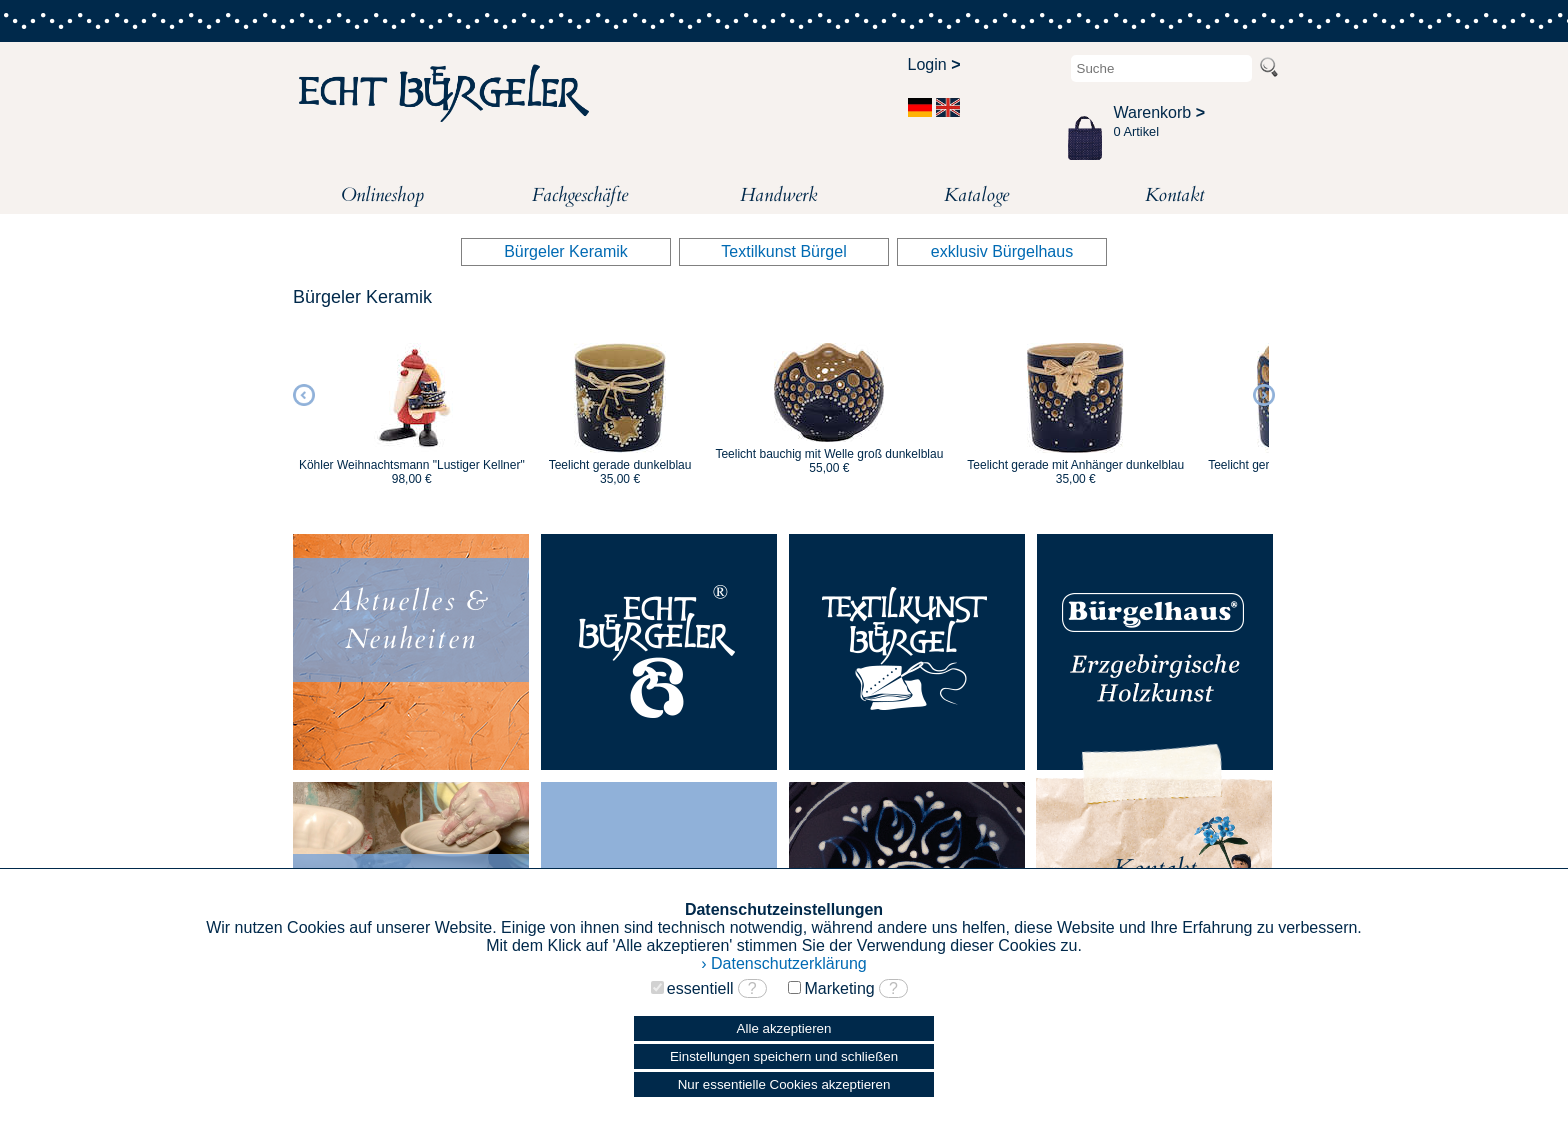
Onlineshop (382, 195)
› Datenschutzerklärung (783, 963)
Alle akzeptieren (784, 1028)
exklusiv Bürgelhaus (1002, 251)
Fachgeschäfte (580, 195)
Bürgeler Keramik (566, 251)
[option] (412, 405)
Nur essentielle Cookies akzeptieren (784, 1084)
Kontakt (1174, 195)
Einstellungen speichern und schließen (784, 1056)
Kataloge (976, 195)
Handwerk (778, 195)
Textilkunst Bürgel (783, 251)
